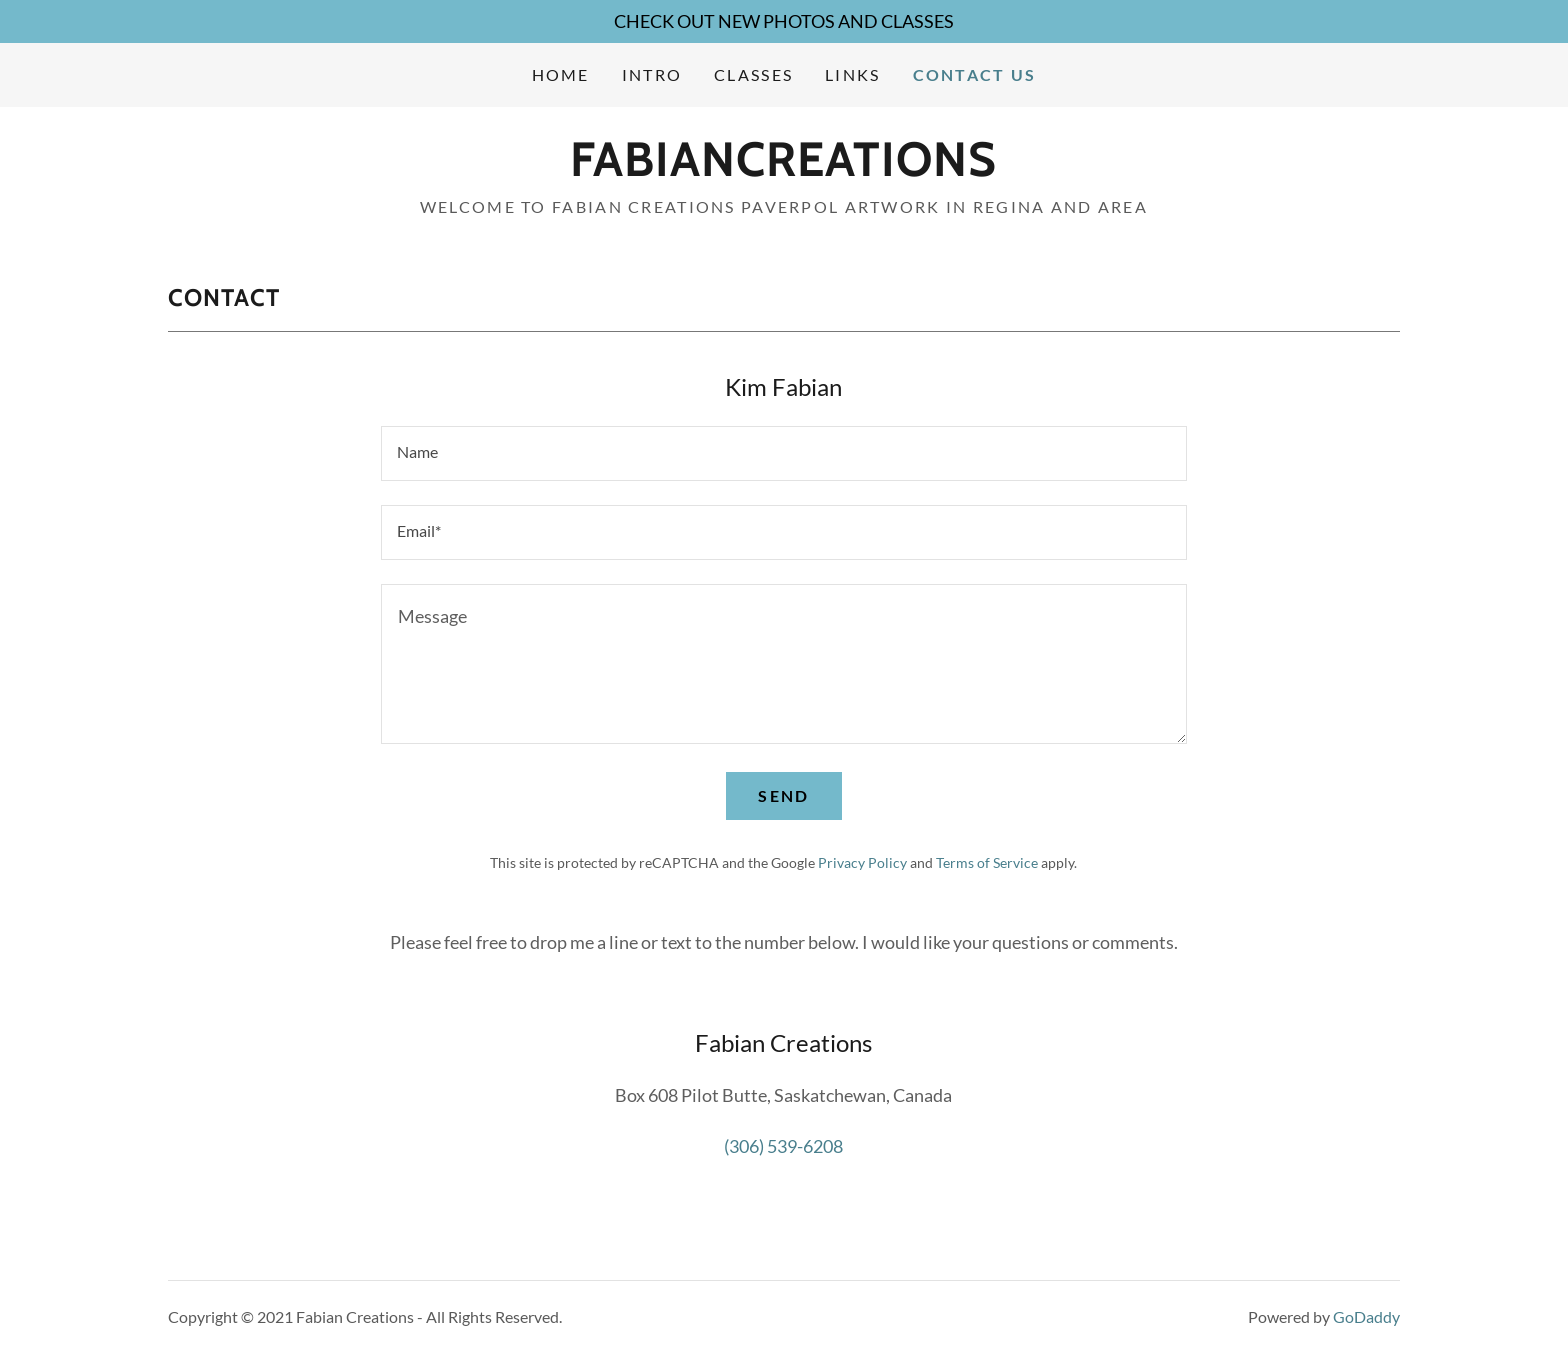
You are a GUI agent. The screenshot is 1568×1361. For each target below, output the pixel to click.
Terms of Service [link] (987, 862)
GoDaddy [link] (1366, 1316)
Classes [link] (753, 74)
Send (783, 795)
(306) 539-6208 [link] (783, 1146)
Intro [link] (652, 74)
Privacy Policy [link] (862, 862)
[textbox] (783, 453)
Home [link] (561, 74)
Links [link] (852, 74)
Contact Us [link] (975, 74)
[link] (783, 169)
